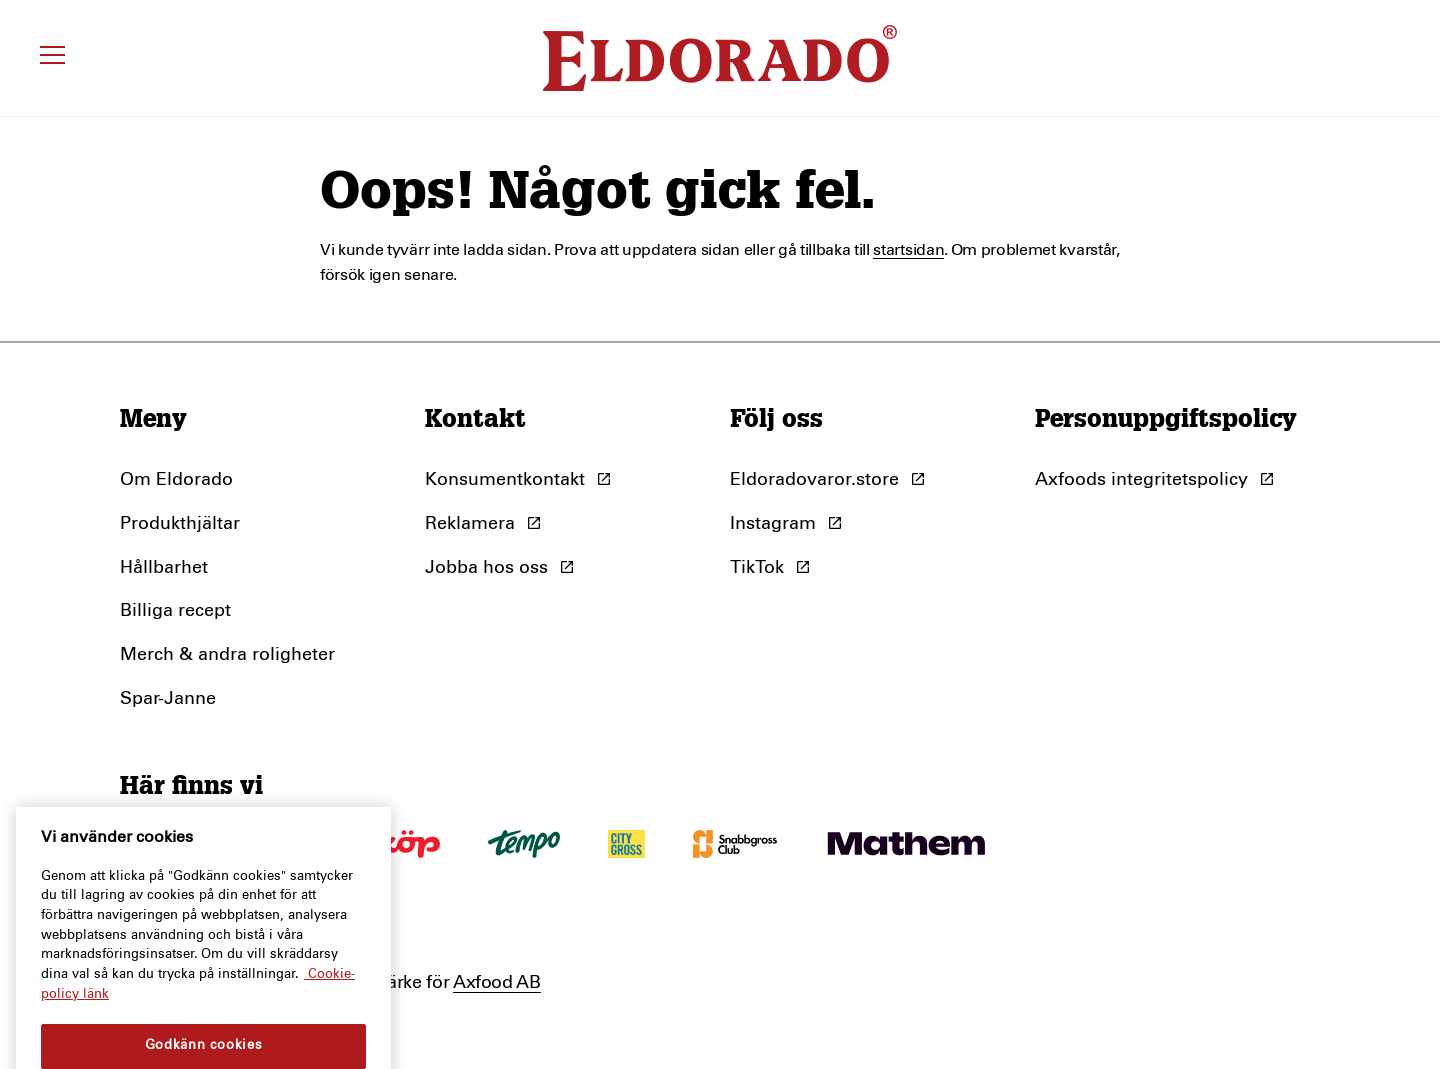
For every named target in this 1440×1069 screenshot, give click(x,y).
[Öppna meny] (55, 58)
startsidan (908, 250)
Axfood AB (497, 983)
